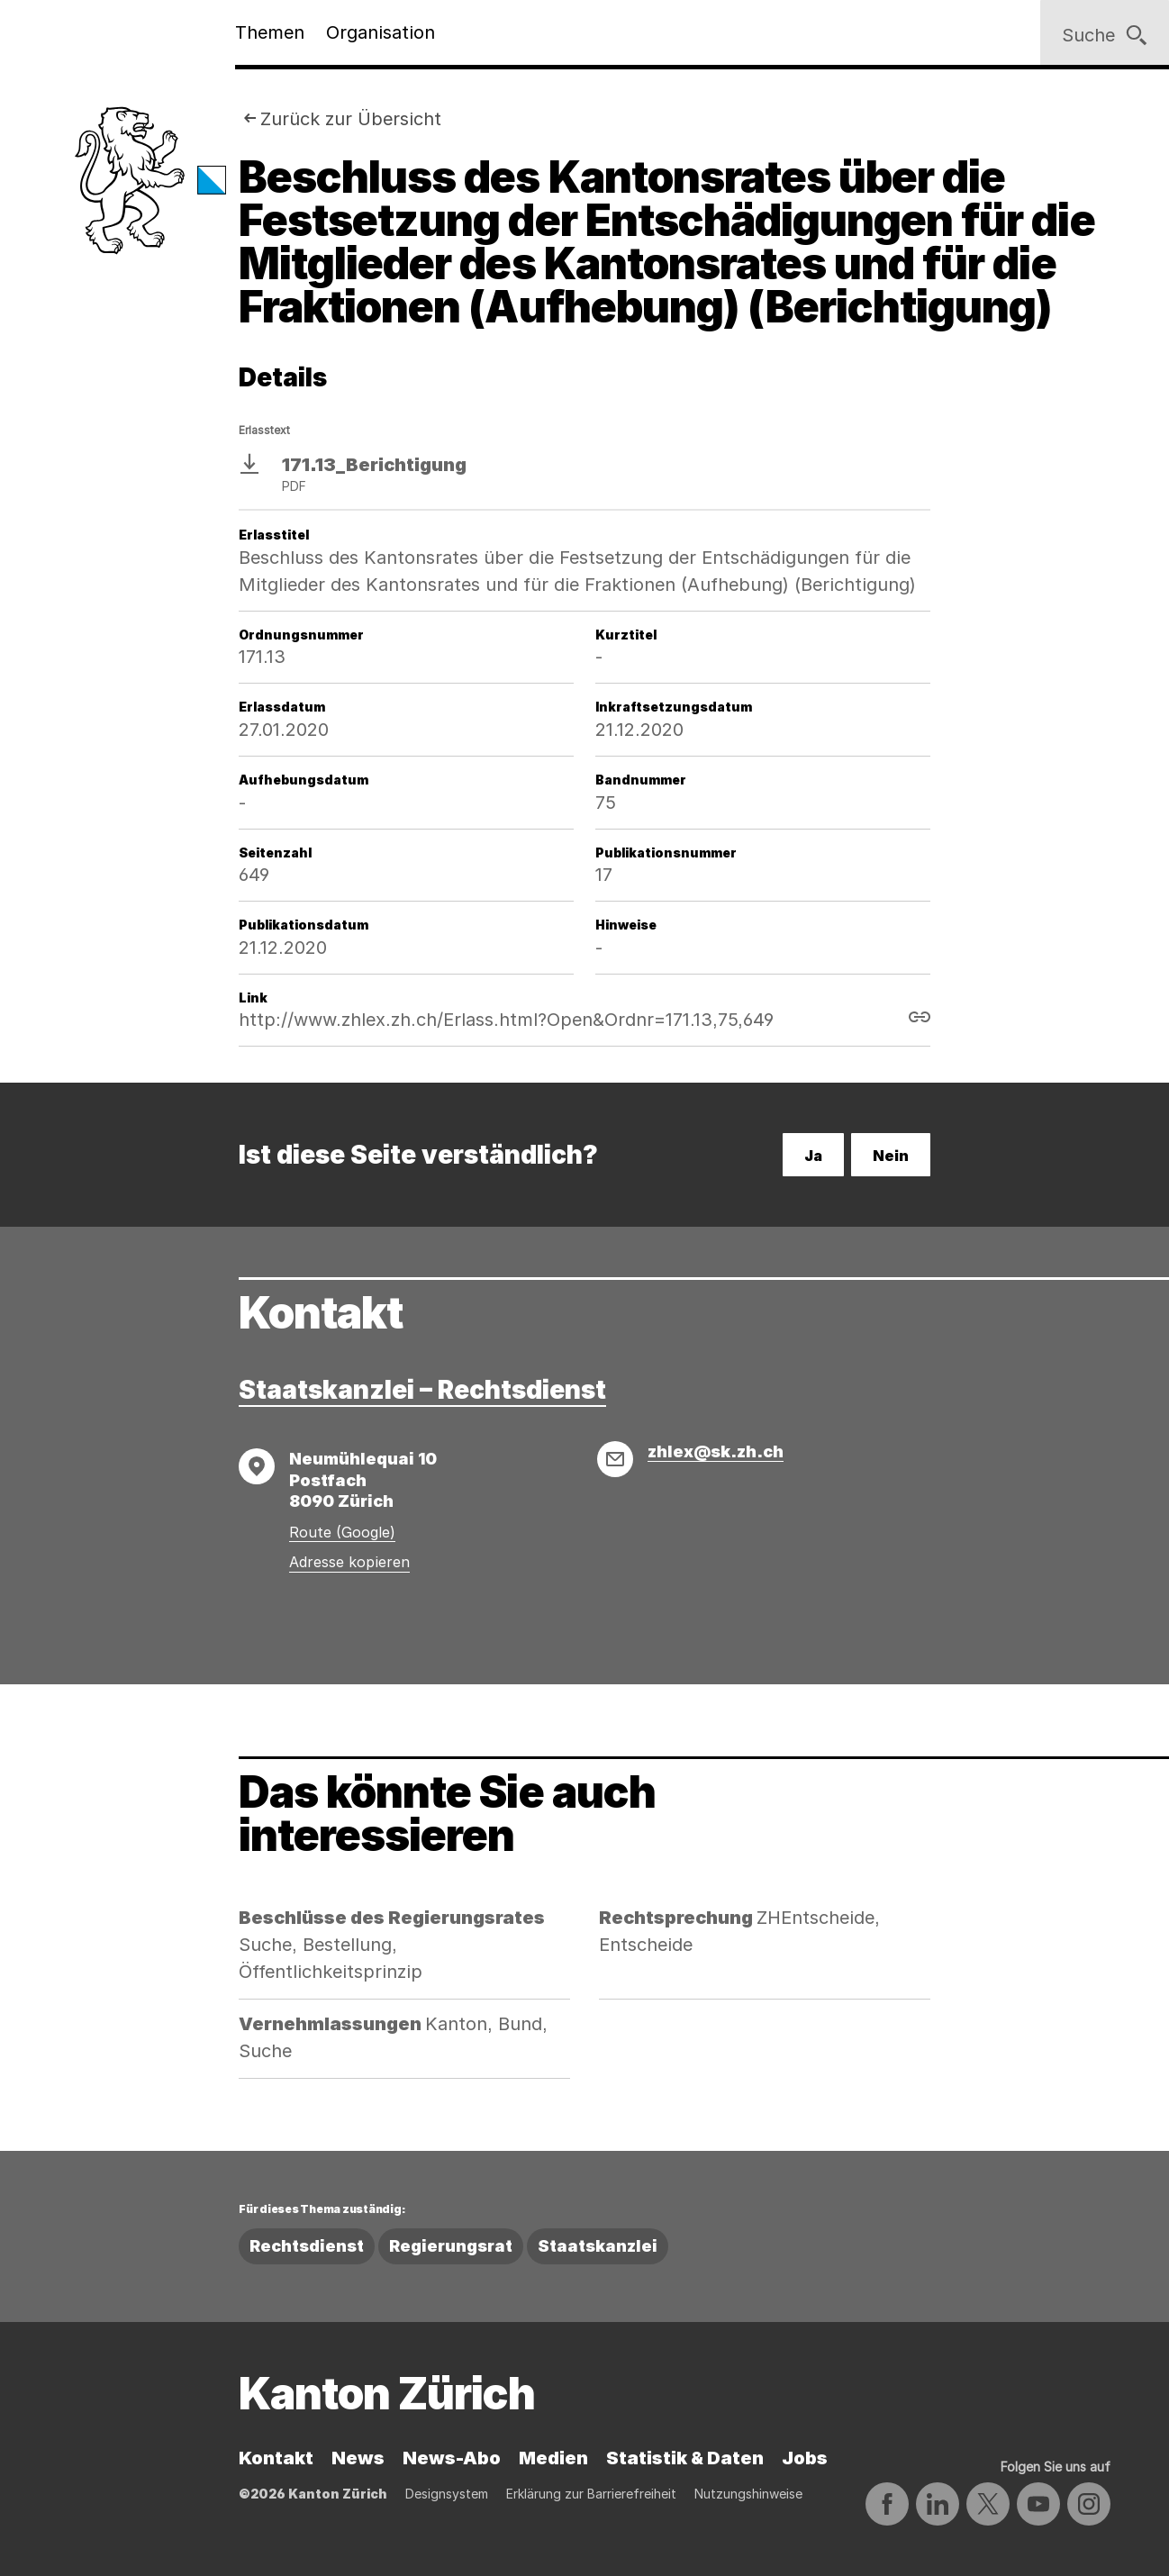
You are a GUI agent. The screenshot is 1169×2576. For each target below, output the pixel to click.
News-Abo (452, 2458)
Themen (269, 32)
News (358, 2458)
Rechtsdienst (306, 2245)
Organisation (380, 32)
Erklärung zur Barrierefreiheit (591, 2493)
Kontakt (276, 2458)
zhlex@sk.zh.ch (716, 1451)
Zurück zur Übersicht (350, 119)
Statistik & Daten (685, 2458)
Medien (553, 2458)
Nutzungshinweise (748, 2493)
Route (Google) (342, 1532)
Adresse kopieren (349, 1562)
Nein (891, 1156)
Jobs (805, 2458)
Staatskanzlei (597, 2245)
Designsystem (446, 2493)
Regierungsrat (450, 2245)
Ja (813, 1156)
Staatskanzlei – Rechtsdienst (422, 1389)
